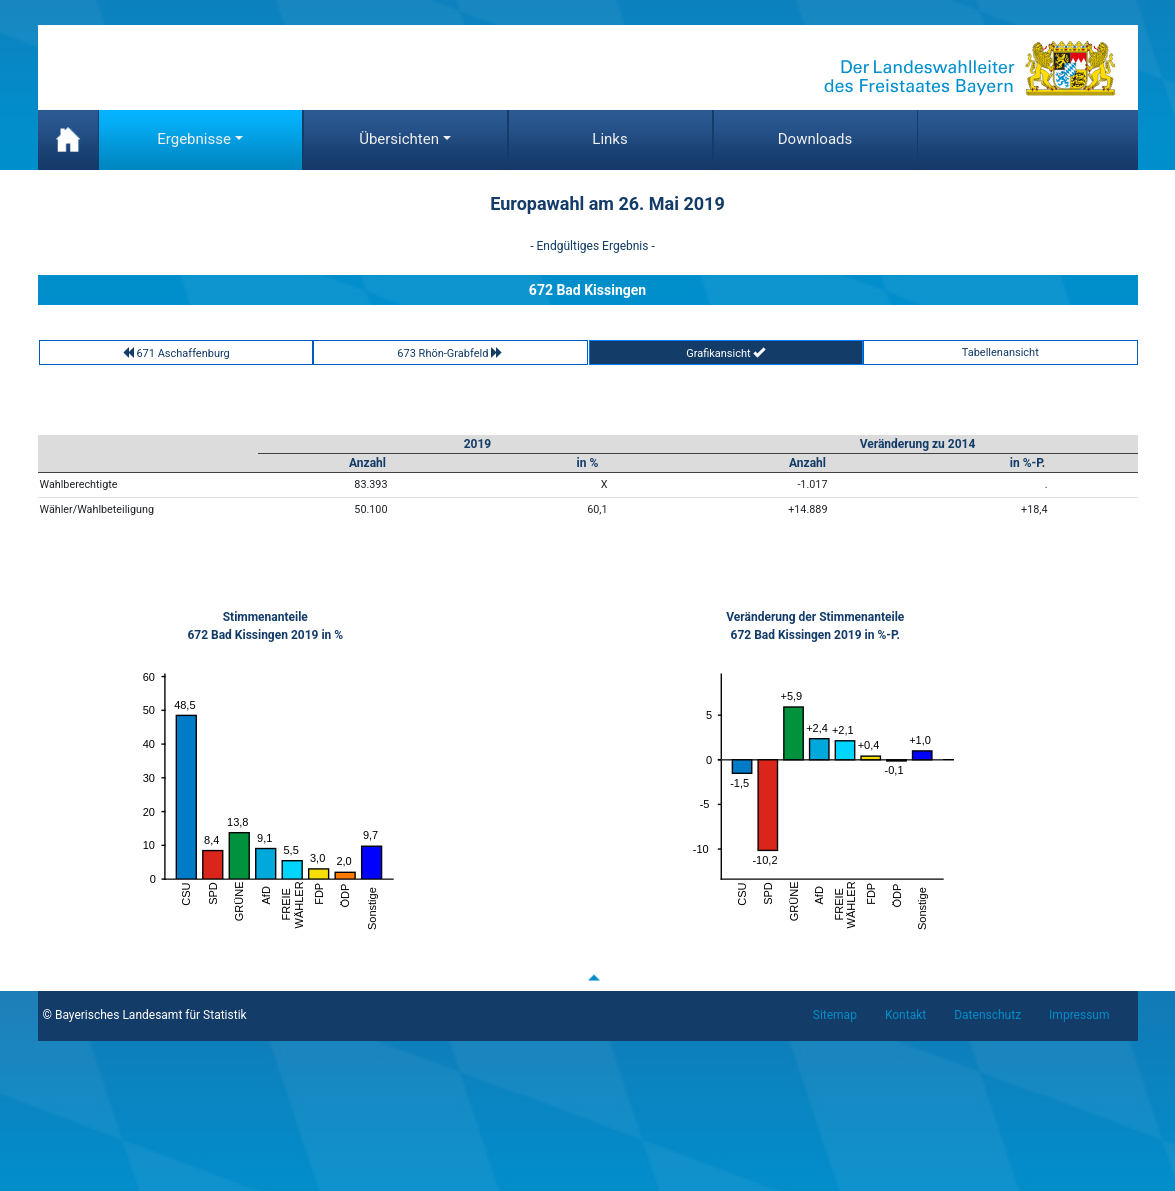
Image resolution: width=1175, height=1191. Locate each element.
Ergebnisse (194, 139)
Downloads (815, 139)
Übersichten (399, 139)
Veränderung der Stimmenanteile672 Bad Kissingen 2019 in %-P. (815, 626)
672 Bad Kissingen (587, 290)
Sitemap (835, 1015)
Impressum (1079, 1015)
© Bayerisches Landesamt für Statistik (145, 1015)
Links (609, 139)
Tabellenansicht (1000, 352)
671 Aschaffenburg (176, 353)
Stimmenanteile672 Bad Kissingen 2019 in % (265, 626)
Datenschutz (987, 1015)
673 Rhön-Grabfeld (450, 353)
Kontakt (905, 1015)
